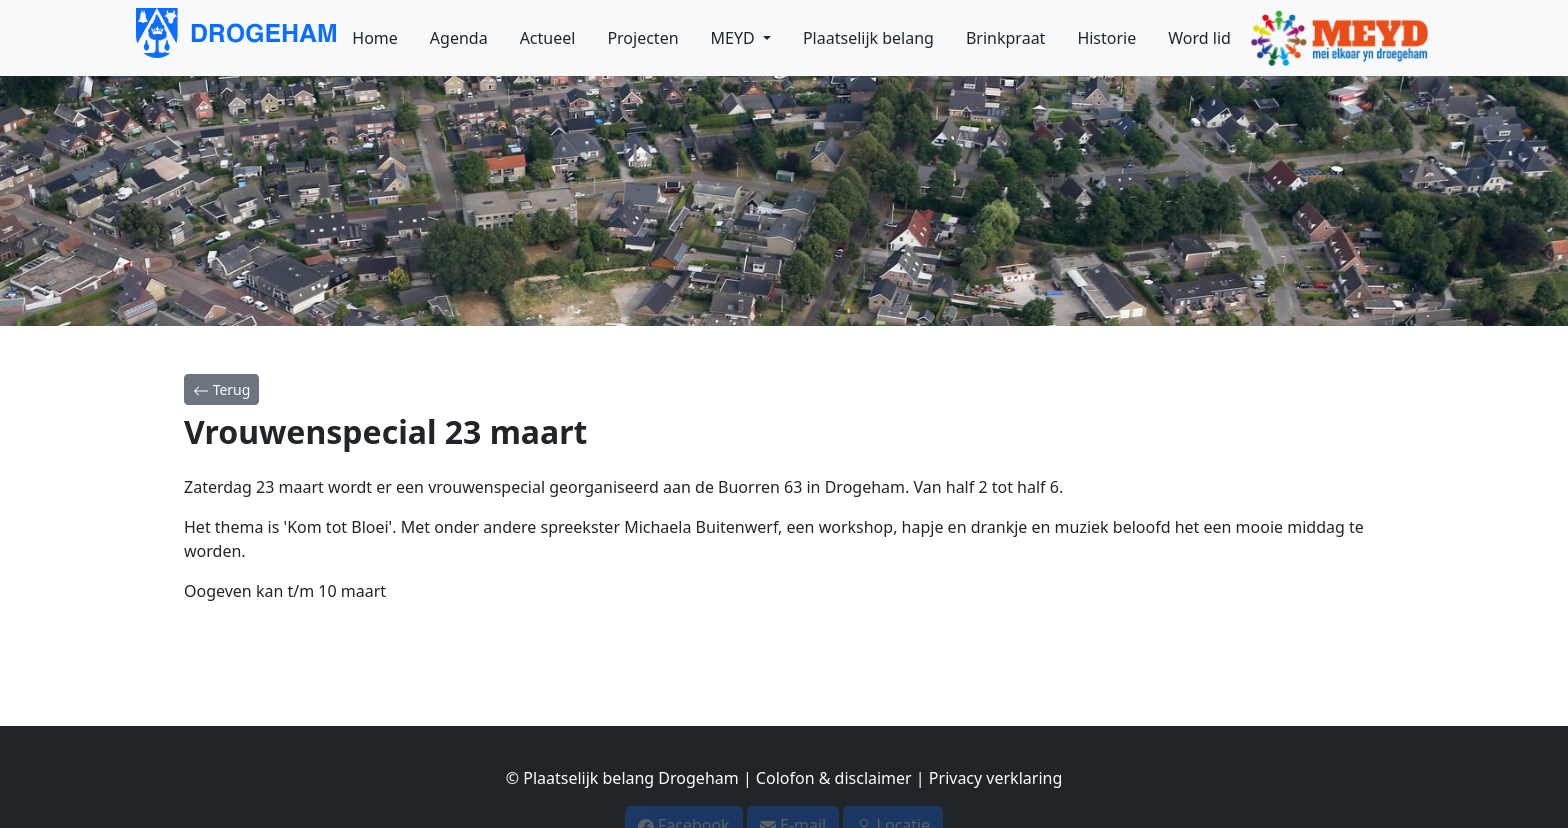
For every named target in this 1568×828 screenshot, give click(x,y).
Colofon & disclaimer (834, 769)
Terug (221, 389)
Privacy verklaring (995, 769)
